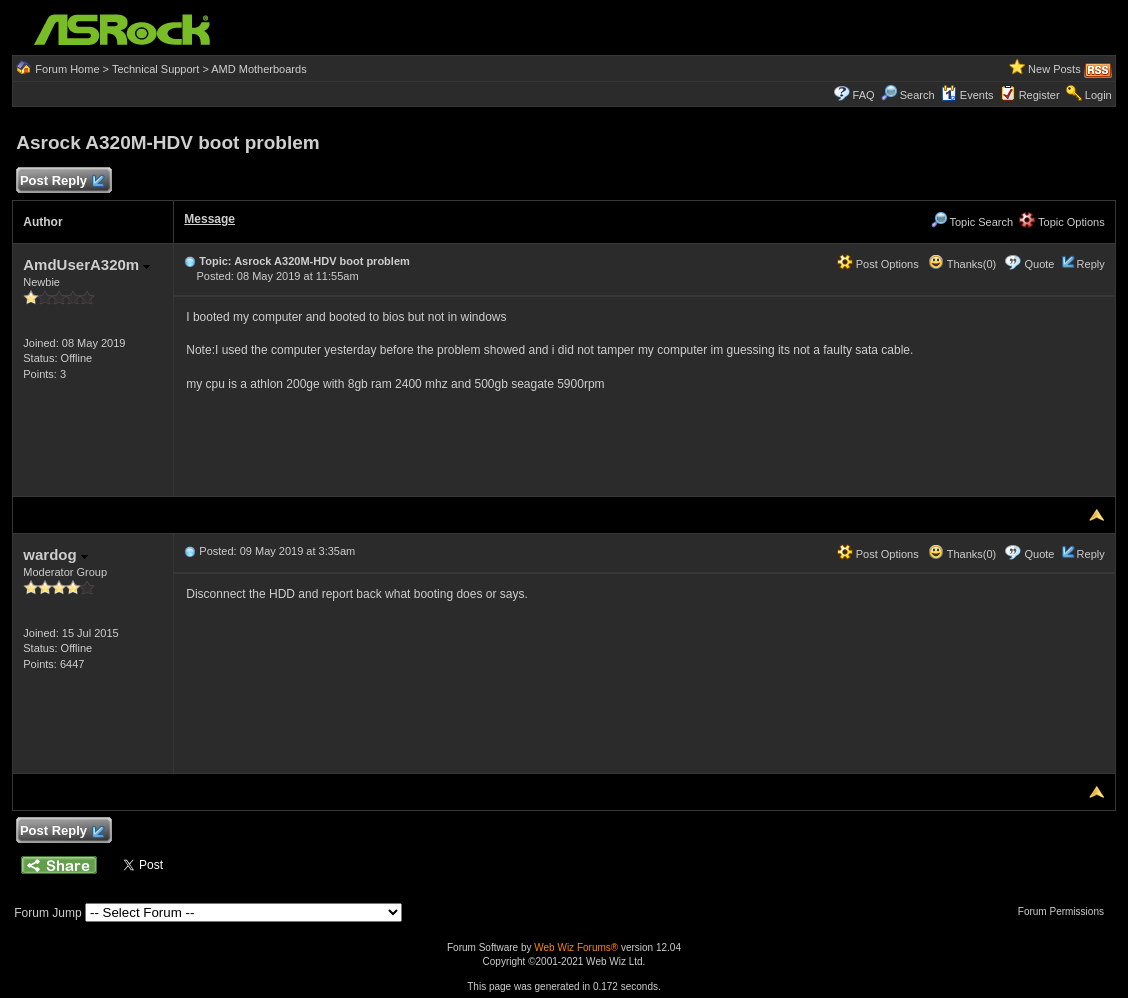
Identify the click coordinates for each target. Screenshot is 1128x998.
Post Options (878, 264)
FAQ (864, 95)
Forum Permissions (1066, 911)
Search (917, 95)
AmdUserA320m (86, 264)
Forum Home (67, 69)
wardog (55, 554)
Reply (1091, 264)
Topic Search (972, 222)
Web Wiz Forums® (576, 947)
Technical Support (155, 69)
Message (209, 219)
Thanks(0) (962, 264)
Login (1098, 95)
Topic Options (1062, 222)
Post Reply (61, 181)
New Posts (1054, 69)
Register (1039, 95)
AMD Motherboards (258, 69)
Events (967, 95)
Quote (1040, 264)
